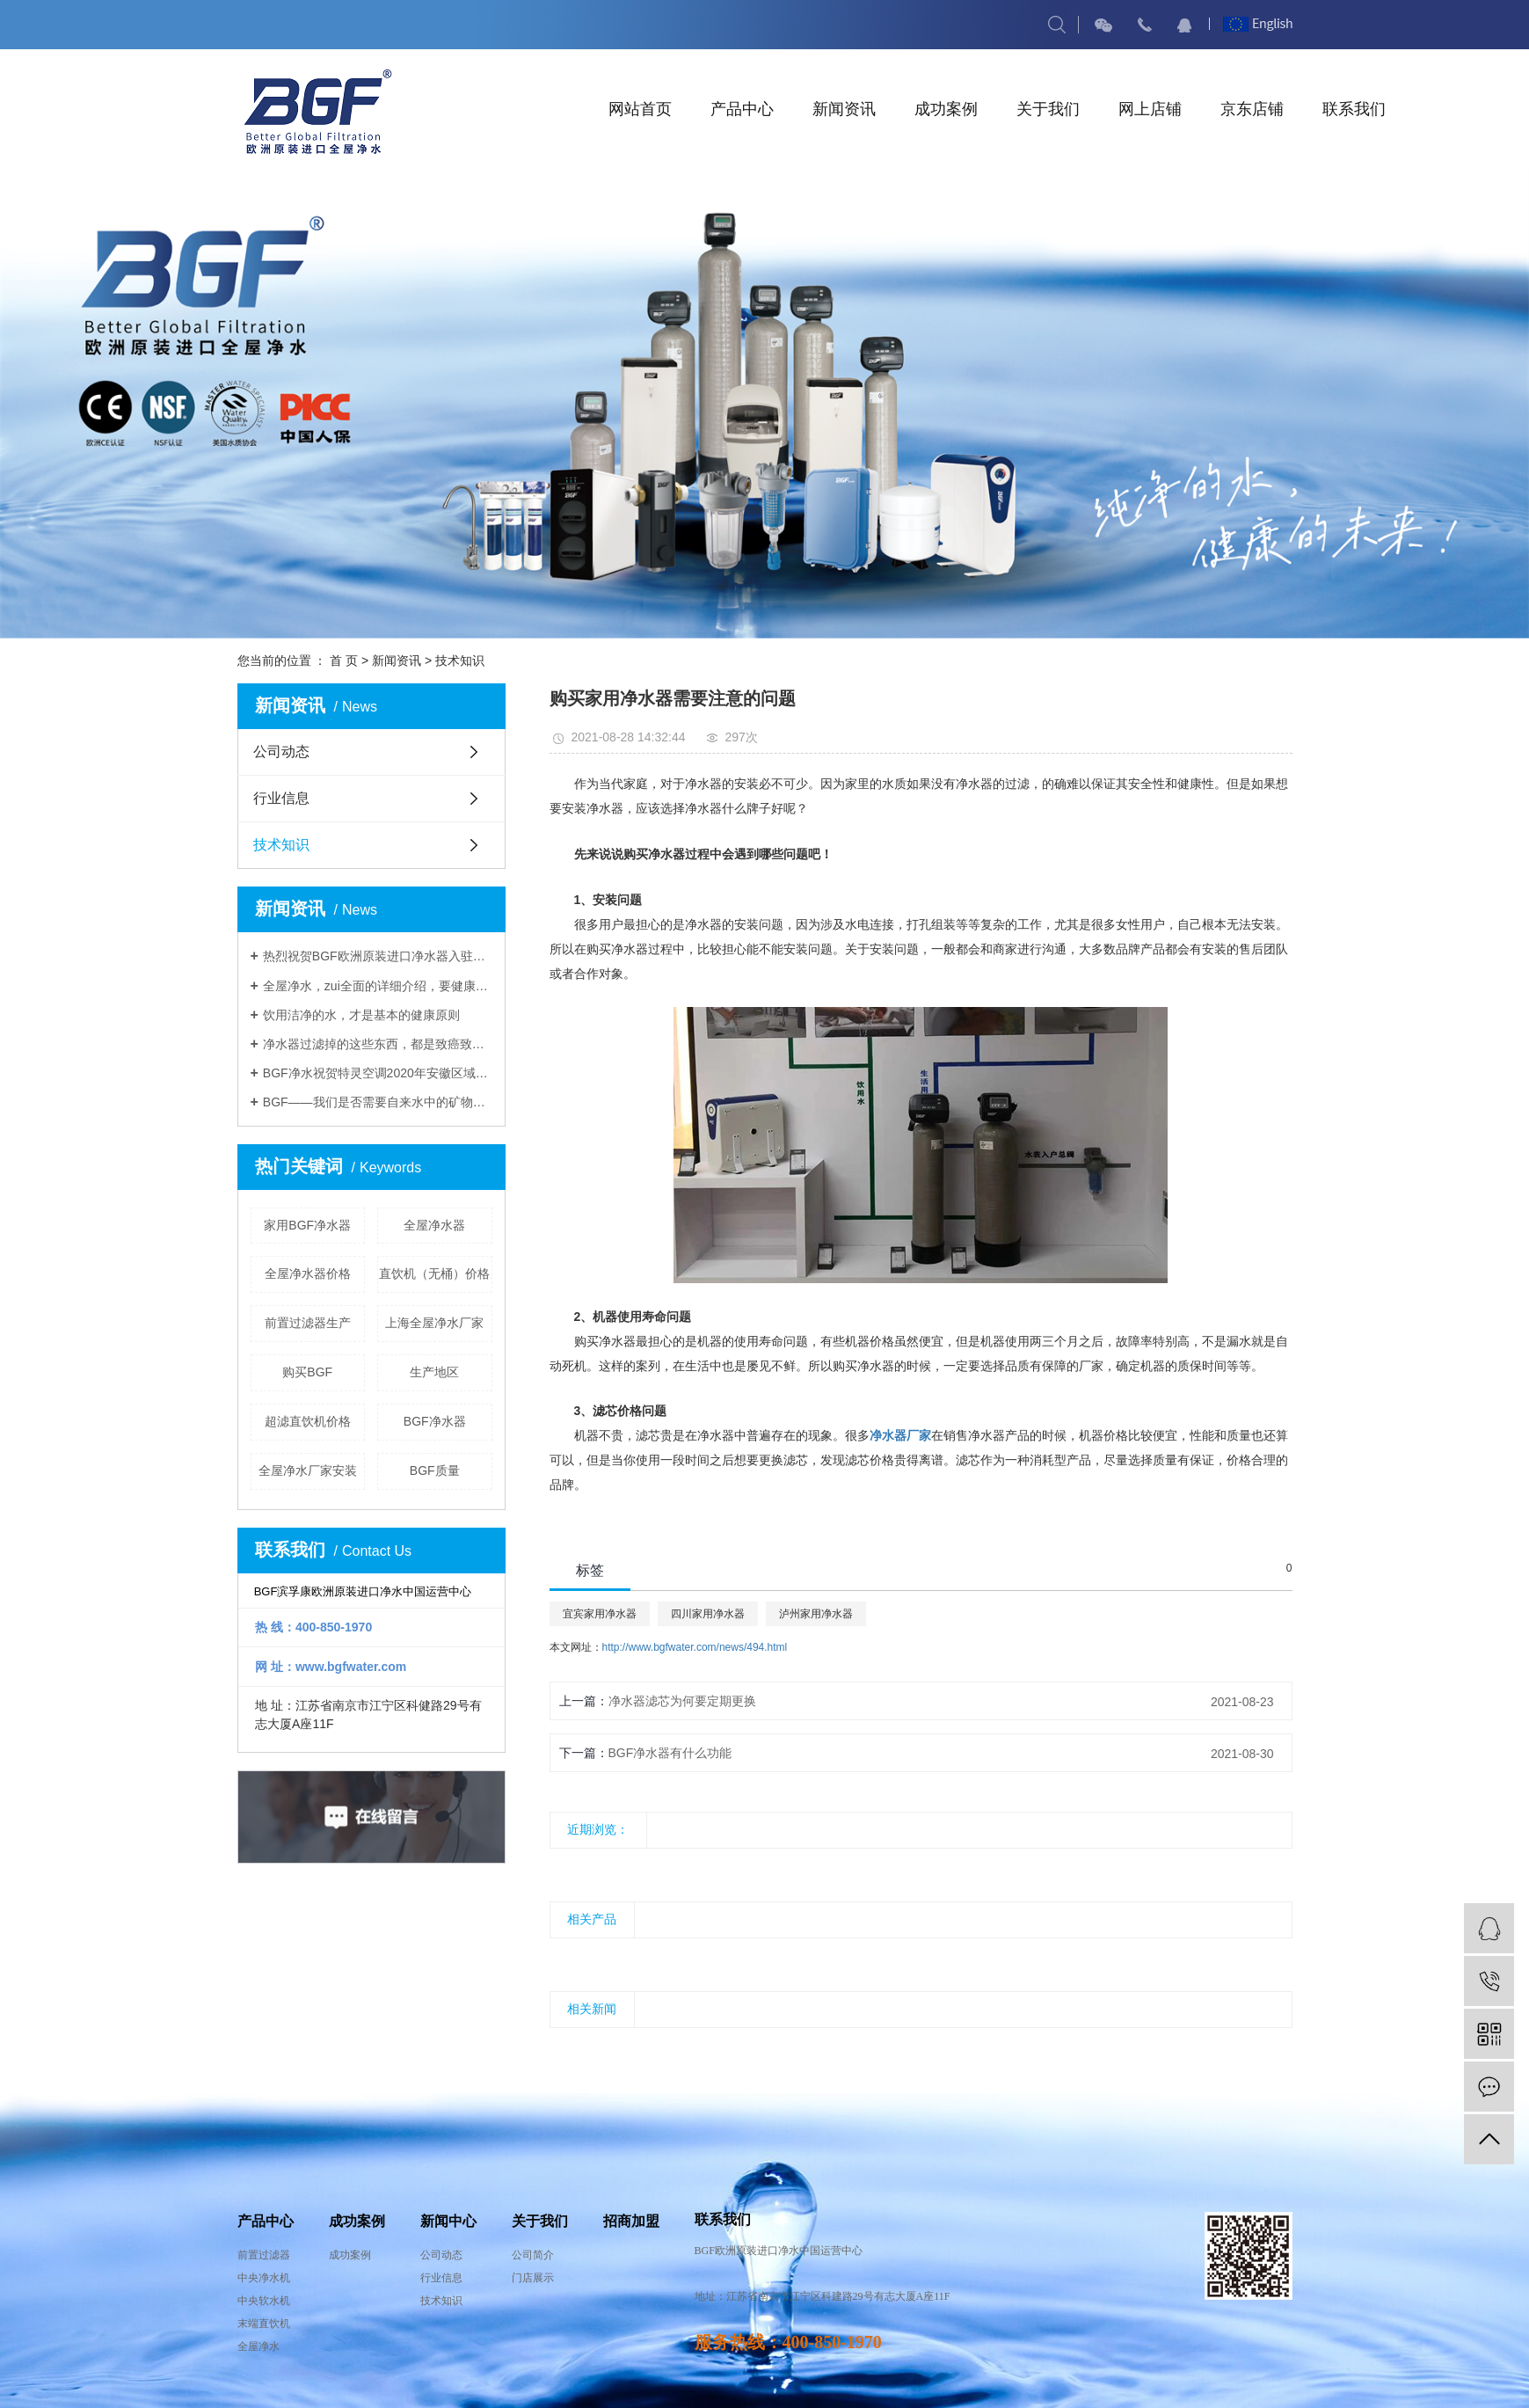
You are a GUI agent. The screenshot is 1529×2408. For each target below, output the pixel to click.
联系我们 (1354, 109)
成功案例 (946, 109)
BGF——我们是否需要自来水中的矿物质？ (377, 1102)
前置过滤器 (263, 2255)
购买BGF (307, 1372)
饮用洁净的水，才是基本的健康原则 (361, 1015)
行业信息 (281, 798)
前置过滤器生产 (308, 1323)
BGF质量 (435, 1470)
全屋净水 (258, 2346)
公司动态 (281, 751)
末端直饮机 (263, 2323)
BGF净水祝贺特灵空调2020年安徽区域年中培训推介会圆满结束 (377, 1073)
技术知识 (459, 660)
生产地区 (434, 1372)
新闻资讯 (844, 109)
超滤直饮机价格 (308, 1421)
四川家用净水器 (708, 1614)
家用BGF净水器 (307, 1225)
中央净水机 (263, 2278)
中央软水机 (263, 2301)
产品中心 (742, 109)
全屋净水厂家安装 (307, 1470)
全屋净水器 (434, 1225)
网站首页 (640, 109)
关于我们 (1048, 109)
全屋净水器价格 (308, 1273)
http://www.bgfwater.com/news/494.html (695, 1647)
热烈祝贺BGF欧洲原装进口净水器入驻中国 (377, 956)
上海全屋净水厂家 (434, 1323)
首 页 (344, 660)
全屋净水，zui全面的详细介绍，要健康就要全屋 (377, 986)
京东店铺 (1252, 109)
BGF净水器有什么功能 (670, 1753)
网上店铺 (1150, 109)
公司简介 (533, 2255)
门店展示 (533, 2278)
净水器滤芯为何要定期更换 (682, 1701)
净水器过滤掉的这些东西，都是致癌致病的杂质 (377, 1044)
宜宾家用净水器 (600, 1614)
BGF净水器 (435, 1421)
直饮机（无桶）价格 (434, 1273)
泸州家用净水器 (816, 1614)
